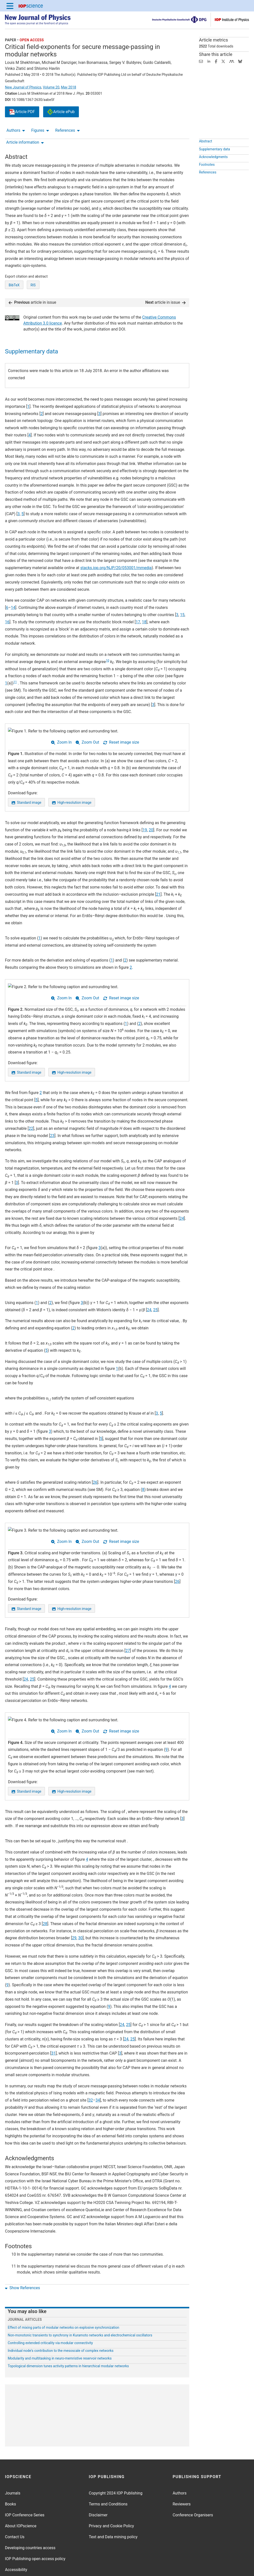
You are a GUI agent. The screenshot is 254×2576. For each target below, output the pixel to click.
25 (155, 1296)
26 (95, 1468)
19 (145, 823)
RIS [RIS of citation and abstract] (33, 285)
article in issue (32, 302)
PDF (22, 112)
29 (74, 1910)
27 (128, 1629)
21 (158, 887)
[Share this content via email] (201, 61)
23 (52, 1121)
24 (182, 1204)
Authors (15, 130)
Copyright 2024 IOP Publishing (115, 2465)
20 (151, 823)
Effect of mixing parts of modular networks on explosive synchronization (63, 2300)
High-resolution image (71, 796)
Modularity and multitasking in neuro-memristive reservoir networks (60, 2331)
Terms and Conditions (108, 2476)
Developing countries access (30, 2520)
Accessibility (16, 2542)
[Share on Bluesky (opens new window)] (240, 61)
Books (10, 2476)
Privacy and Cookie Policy (111, 2498)
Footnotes (207, 165)
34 (97, 2072)
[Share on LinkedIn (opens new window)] (209, 61)
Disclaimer (98, 2487)
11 (15, 682)
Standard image (26, 796)
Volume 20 (51, 87)
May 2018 (68, 87)
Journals (12, 2465)
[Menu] (10, 5)
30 (80, 1910)
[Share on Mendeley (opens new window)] (231, 61)
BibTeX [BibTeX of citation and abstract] (14, 285)
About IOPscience (20, 2498)
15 (182, 614)
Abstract (205, 141)
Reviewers (182, 2476)
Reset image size (121, 735)
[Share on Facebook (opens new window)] (216, 61)
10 (107, 660)
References (67, 130)
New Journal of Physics (23, 87)
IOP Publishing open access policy (35, 2531)
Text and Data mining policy (113, 2509)
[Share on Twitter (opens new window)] (223, 61)
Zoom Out (87, 735)
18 (144, 622)
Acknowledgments (213, 157)
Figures (40, 130)
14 (13, 607)
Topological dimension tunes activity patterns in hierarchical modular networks (68, 2338)
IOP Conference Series (24, 2487)
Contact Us (15, 2509)
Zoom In (61, 735)
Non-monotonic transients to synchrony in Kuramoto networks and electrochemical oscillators (80, 2307)
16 (7, 622)
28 (45, 1896)
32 (90, 2072)
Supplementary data (214, 149)
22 (31, 1114)
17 (138, 622)
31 (53, 2025)
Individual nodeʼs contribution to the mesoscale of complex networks (60, 2323)
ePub (61, 112)
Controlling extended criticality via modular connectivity (50, 2315)
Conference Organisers (193, 2487)
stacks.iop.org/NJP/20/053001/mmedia (116, 567)
